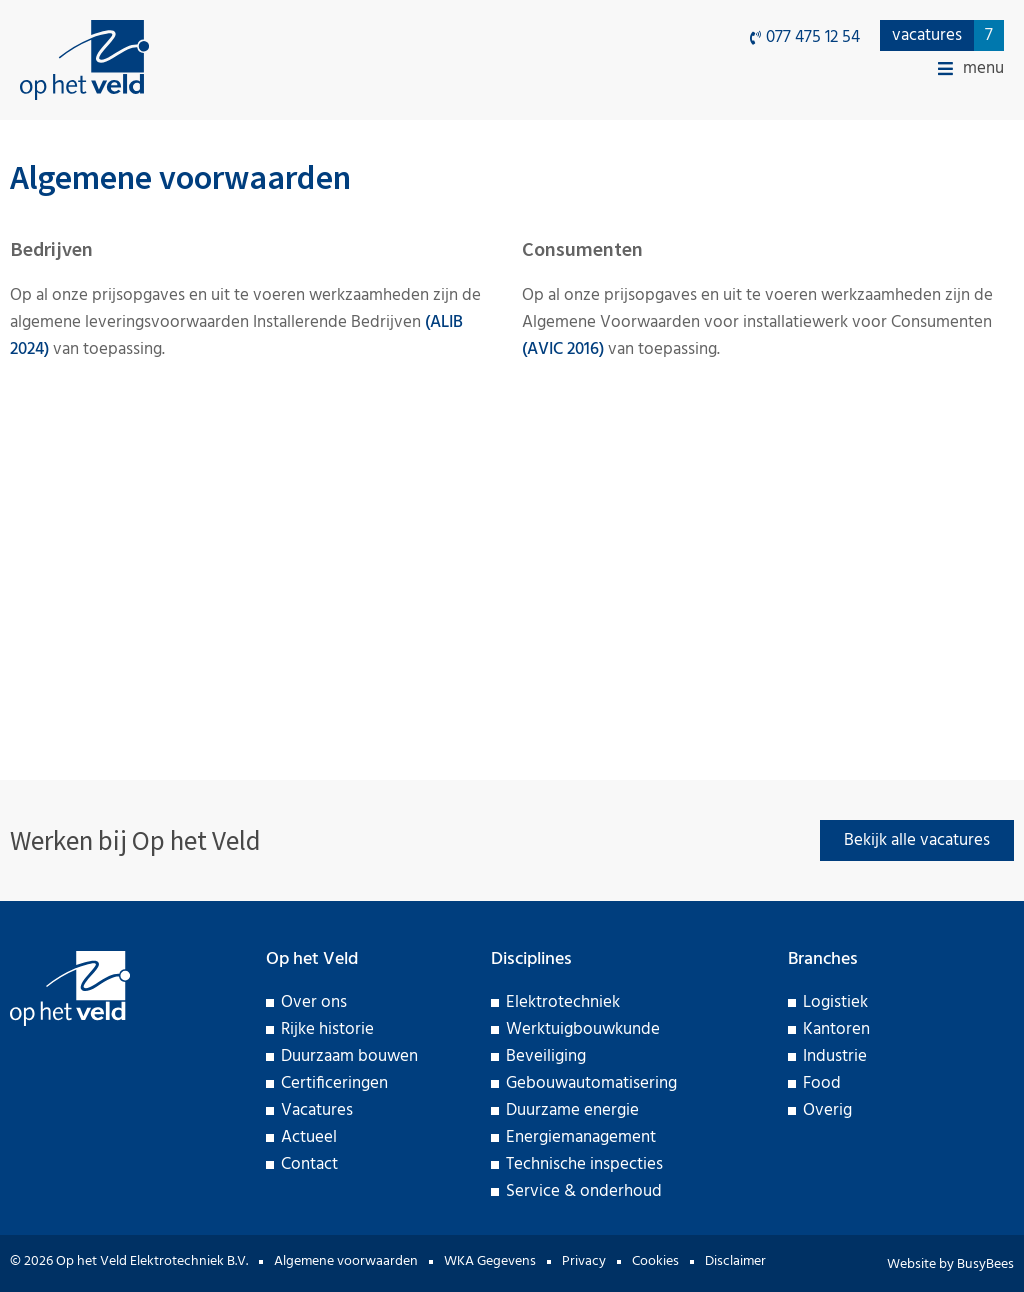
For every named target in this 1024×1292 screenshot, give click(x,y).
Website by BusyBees (950, 1264)
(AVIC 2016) (563, 349)
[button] (971, 68)
